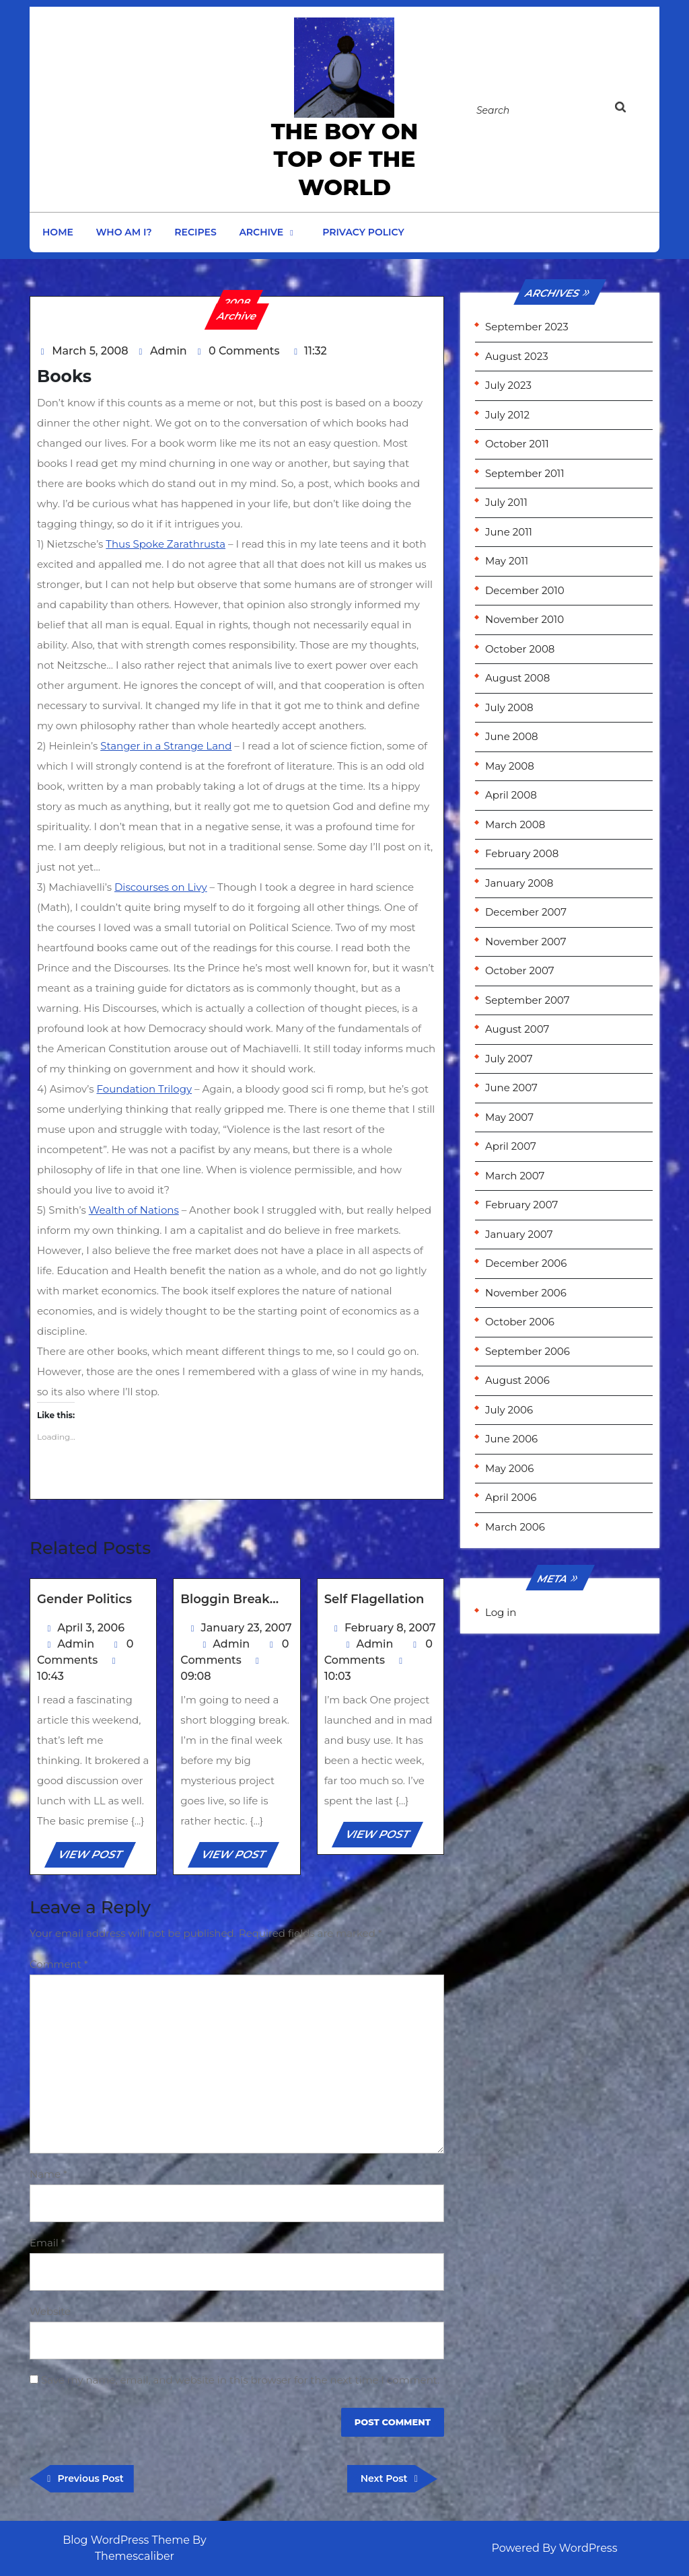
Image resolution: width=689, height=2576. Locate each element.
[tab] (633, 109)
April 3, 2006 (90, 1627)
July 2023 (508, 385)
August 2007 (517, 1029)
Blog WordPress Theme (126, 2540)
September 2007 (527, 1000)
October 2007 (519, 970)
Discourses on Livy (160, 887)
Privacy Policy (363, 232)
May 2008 (509, 766)
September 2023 (527, 326)
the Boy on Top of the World (345, 159)
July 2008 (509, 707)
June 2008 (511, 736)
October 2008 (519, 648)
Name (48, 2174)
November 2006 (526, 1292)
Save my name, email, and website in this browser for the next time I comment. (240, 2379)
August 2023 (516, 356)
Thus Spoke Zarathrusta (165, 544)
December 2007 (526, 912)
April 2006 (510, 1497)
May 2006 (509, 1468)
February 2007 (521, 1204)
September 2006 (527, 1351)
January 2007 (518, 1234)
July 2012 (507, 414)
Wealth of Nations (134, 1210)
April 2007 (510, 1146)
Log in (501, 1612)
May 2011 (506, 560)
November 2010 (524, 619)
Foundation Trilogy (144, 1088)
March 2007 (514, 1175)
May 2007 (509, 1117)
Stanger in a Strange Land (165, 745)
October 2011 (517, 443)
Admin (168, 350)
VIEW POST (96, 1857)
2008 (237, 302)
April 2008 (511, 794)
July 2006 (509, 1409)
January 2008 (519, 883)
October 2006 (519, 1321)
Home (57, 232)
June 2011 (508, 531)
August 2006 (517, 1380)
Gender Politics (84, 1599)
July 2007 (509, 1058)
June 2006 (511, 1438)
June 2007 (511, 1087)
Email (47, 2242)
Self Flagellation (374, 1599)
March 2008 (515, 824)
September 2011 (525, 473)
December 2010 (525, 590)
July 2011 (506, 502)
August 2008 (517, 677)
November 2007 (526, 941)
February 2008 (521, 853)
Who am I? (124, 232)
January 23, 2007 (246, 1627)
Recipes (195, 232)
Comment (59, 1964)
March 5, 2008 (90, 350)
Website (50, 2311)
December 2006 (526, 1263)
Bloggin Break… (229, 1599)
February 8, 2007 (390, 1627)
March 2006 (515, 1526)
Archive (261, 232)
